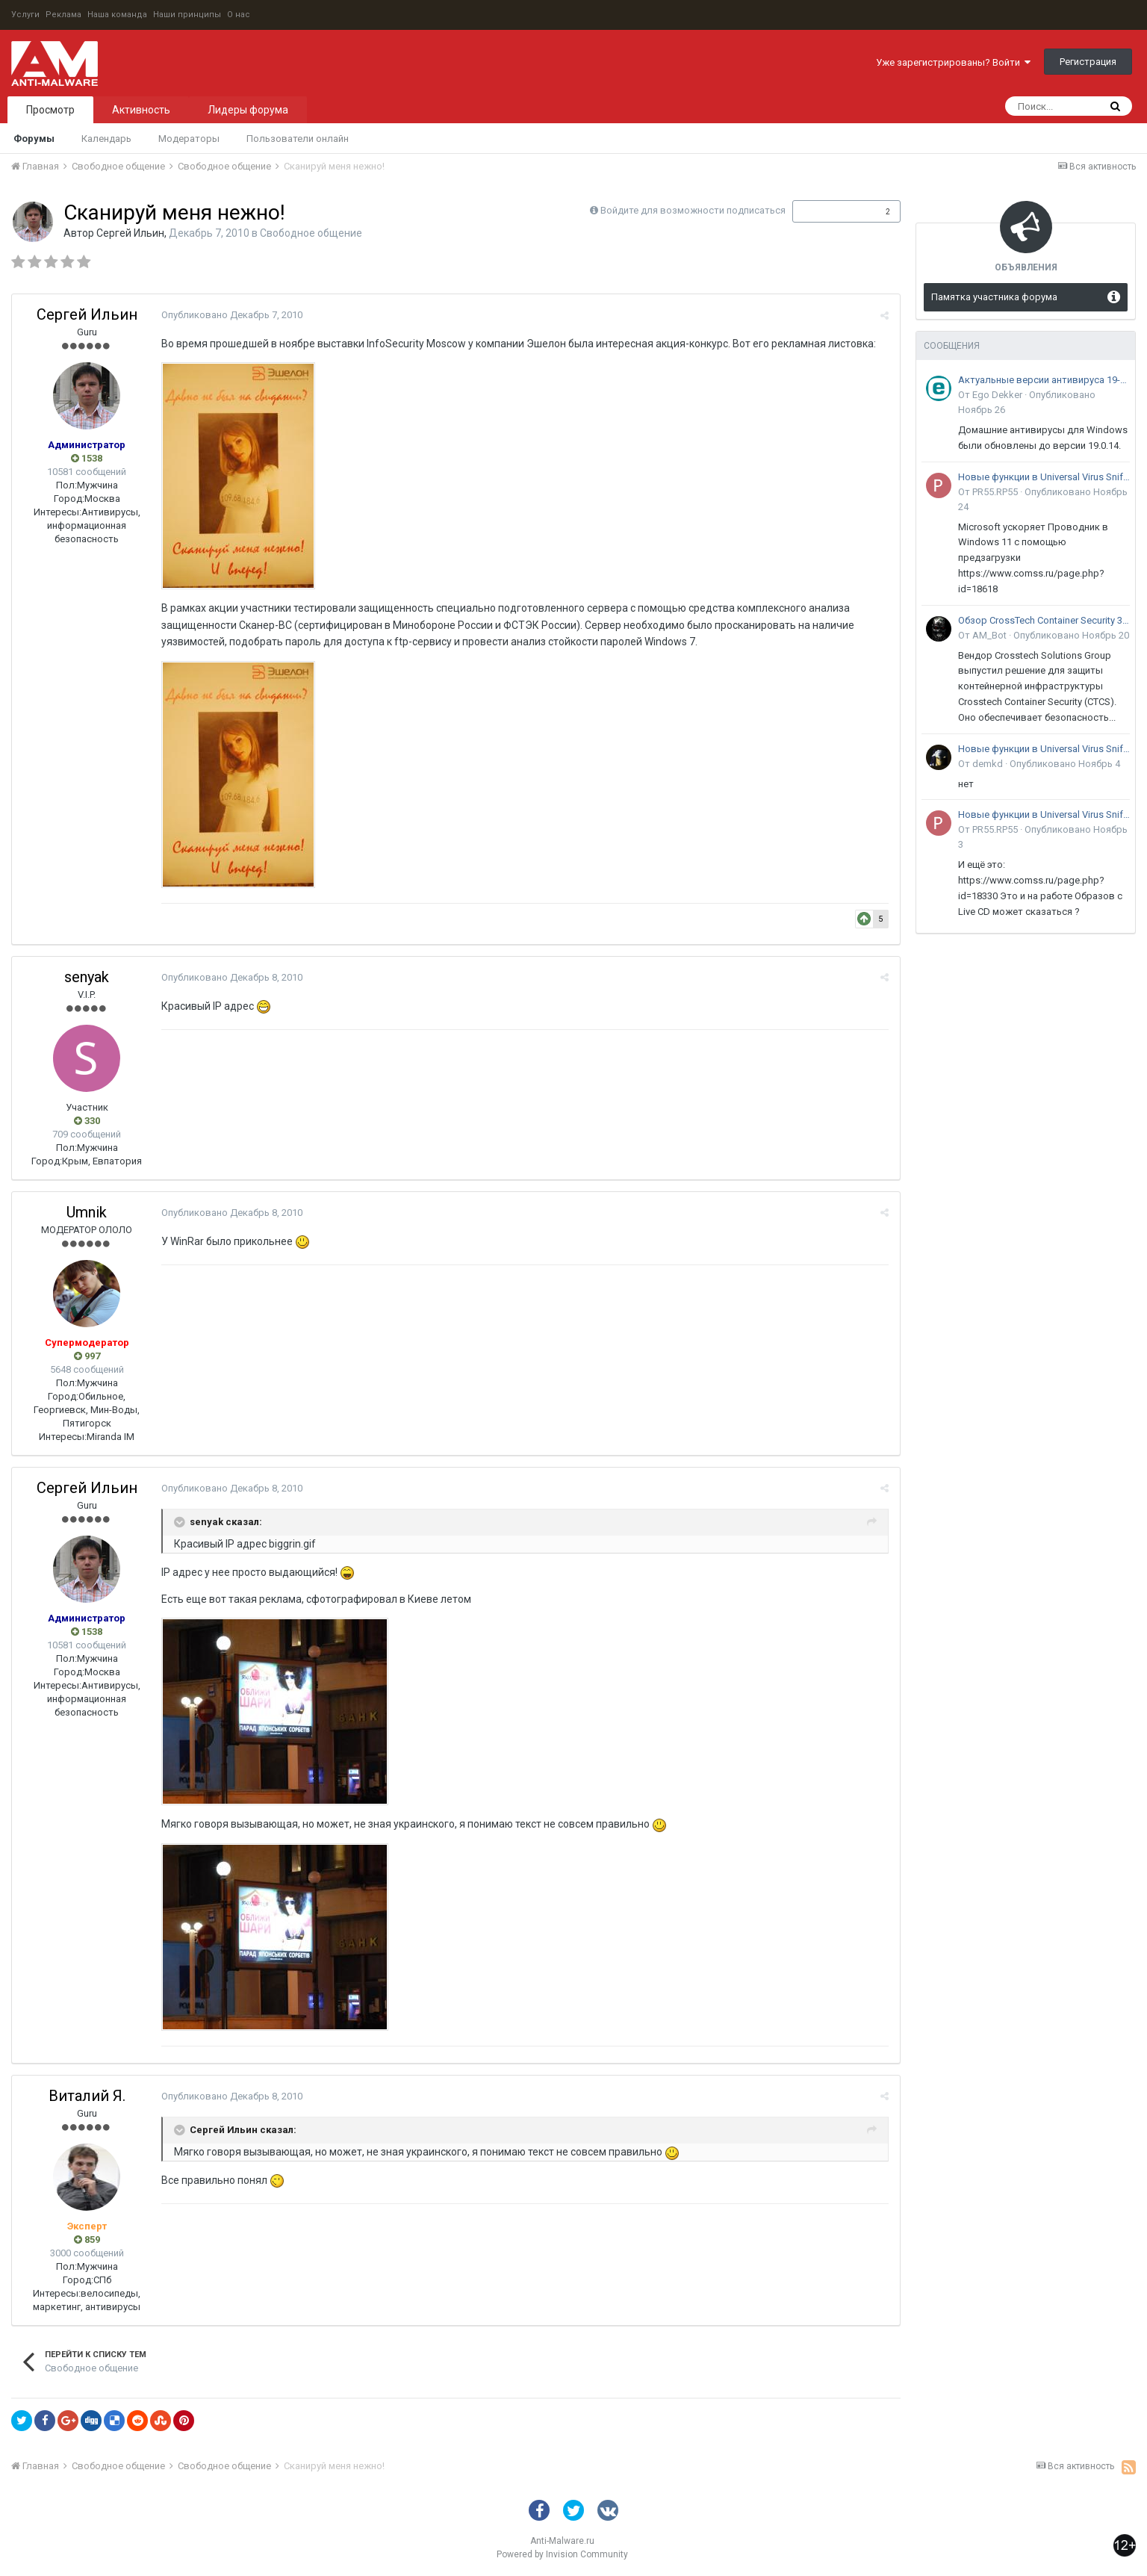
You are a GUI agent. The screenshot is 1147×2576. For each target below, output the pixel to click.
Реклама (63, 14)
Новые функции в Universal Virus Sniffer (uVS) (1044, 476)
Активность (141, 110)
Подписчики (830, 211)
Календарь (106, 138)
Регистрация (1088, 61)
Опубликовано (231, 314)
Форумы (34, 138)
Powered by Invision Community (562, 2554)
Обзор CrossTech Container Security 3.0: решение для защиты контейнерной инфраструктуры (1044, 620)
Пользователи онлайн (297, 138)
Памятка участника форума (994, 296)
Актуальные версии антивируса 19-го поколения (1044, 379)
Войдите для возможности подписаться (693, 210)
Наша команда (117, 14)
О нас (238, 14)
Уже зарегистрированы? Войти (953, 62)
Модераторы (189, 138)
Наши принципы (187, 14)
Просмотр (50, 110)
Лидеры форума (248, 110)
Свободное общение (311, 233)
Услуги (25, 14)
